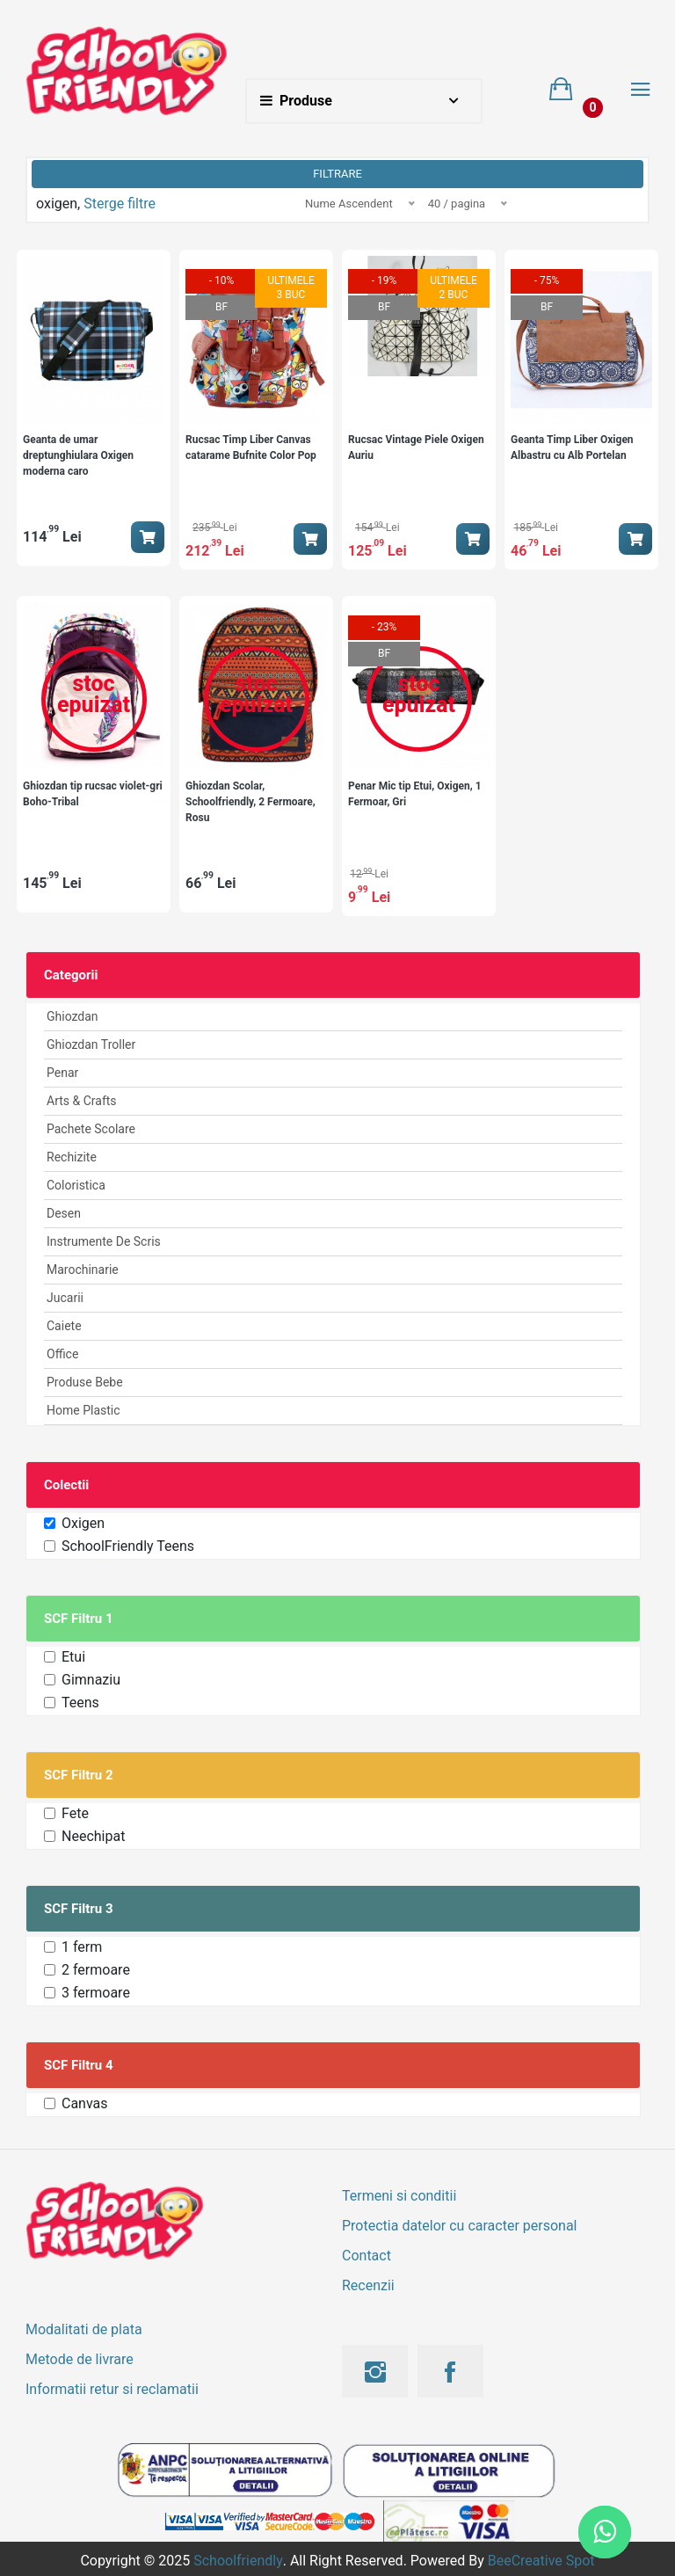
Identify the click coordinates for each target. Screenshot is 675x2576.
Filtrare (337, 173)
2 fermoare (96, 1969)
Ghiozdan (72, 1016)
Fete (75, 1813)
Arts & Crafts (82, 1101)
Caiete (64, 1326)
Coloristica (76, 1185)
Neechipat (93, 1836)
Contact (366, 2255)
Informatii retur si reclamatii (112, 2389)
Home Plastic (83, 1410)
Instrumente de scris (104, 1241)
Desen (64, 1213)
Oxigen (83, 1523)
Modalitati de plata (83, 2329)
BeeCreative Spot (541, 2560)
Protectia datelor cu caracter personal (459, 2225)
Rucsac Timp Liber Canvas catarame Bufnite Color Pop (250, 447)
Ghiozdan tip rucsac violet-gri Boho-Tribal (93, 794)
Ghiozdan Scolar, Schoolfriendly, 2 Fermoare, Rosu (250, 802)
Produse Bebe (85, 1382)
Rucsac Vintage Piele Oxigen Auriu (416, 447)
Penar (62, 1073)
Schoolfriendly (238, 2560)
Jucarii (65, 1298)
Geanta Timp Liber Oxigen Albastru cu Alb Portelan (572, 447)
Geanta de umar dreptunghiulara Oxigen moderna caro (78, 455)
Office (62, 1354)
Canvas (85, 2103)
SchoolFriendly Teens (128, 1546)
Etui (73, 1656)
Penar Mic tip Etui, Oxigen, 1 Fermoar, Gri (415, 794)
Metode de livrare (79, 2359)
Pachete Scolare (91, 1129)
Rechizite (72, 1157)
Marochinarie (83, 1270)
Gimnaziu (91, 1679)
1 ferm (82, 1947)
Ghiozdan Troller (91, 1044)
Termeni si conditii (399, 2195)
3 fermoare (96, 1992)
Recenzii (368, 2285)
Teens (80, 1702)
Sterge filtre (119, 203)
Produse (296, 100)
